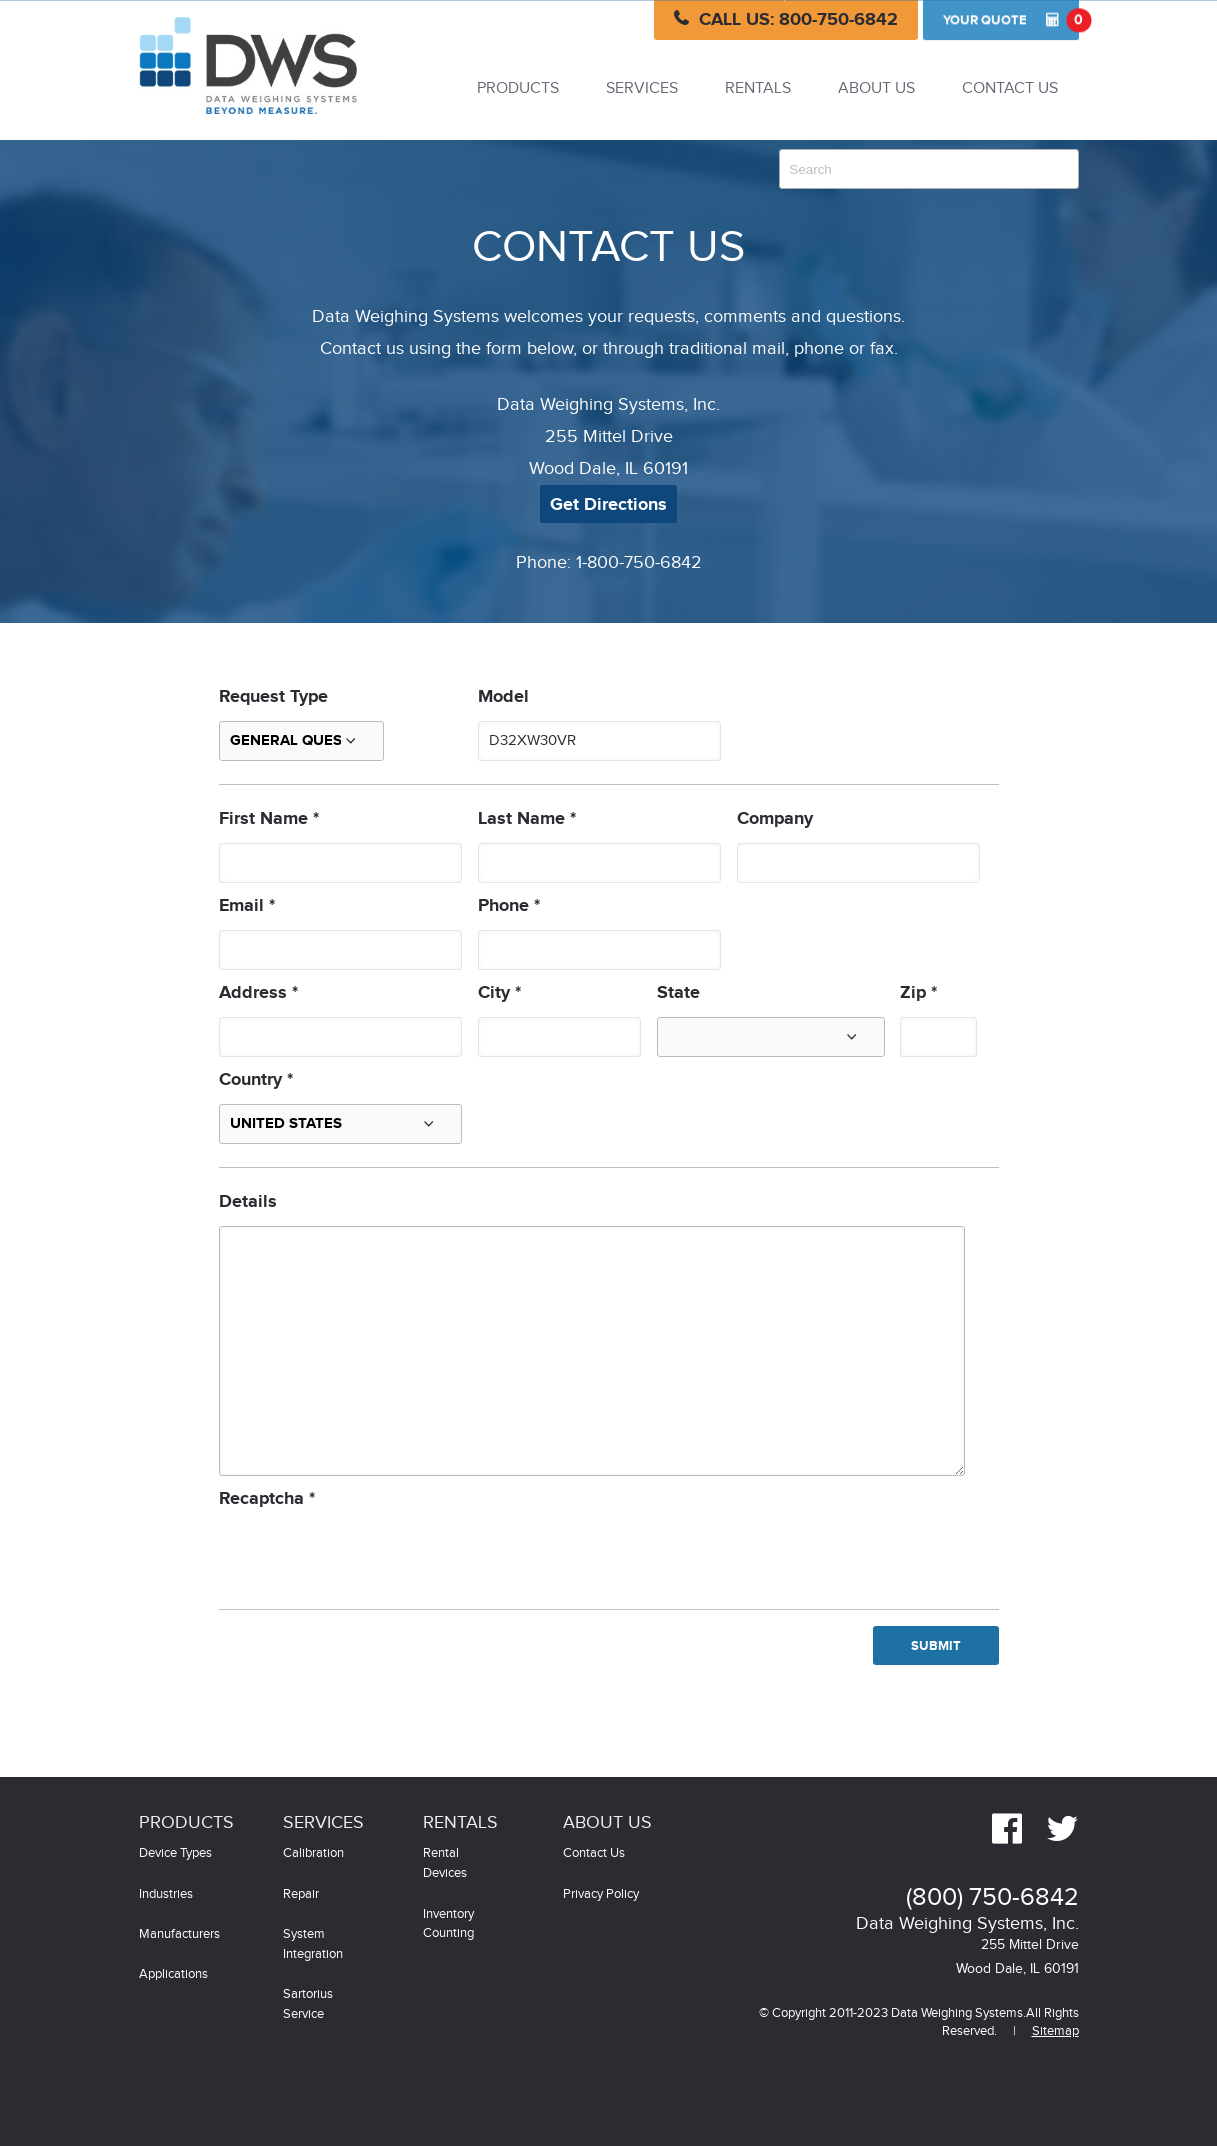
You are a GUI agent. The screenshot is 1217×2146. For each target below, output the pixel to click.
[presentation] (371, 1554)
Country (256, 1080)
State (678, 993)
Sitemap (1055, 2031)
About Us (876, 88)
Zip (918, 993)
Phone (509, 906)
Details (248, 1202)
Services (642, 88)
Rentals (758, 88)
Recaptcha (267, 1499)
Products (518, 88)
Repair (301, 1894)
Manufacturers (179, 1934)
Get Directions (608, 505)
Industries (166, 1894)
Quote (1011, 20)
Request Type (273, 697)
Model (503, 697)
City (499, 993)
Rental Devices (445, 1863)
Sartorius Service (308, 2004)
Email (247, 906)
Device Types (175, 1853)
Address (258, 993)
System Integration (313, 1944)
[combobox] (929, 169)
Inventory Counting (448, 1924)
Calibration (313, 1853)
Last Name (527, 819)
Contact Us (1010, 88)
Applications (173, 1974)
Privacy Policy (601, 1894)
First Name (269, 819)
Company (775, 819)
